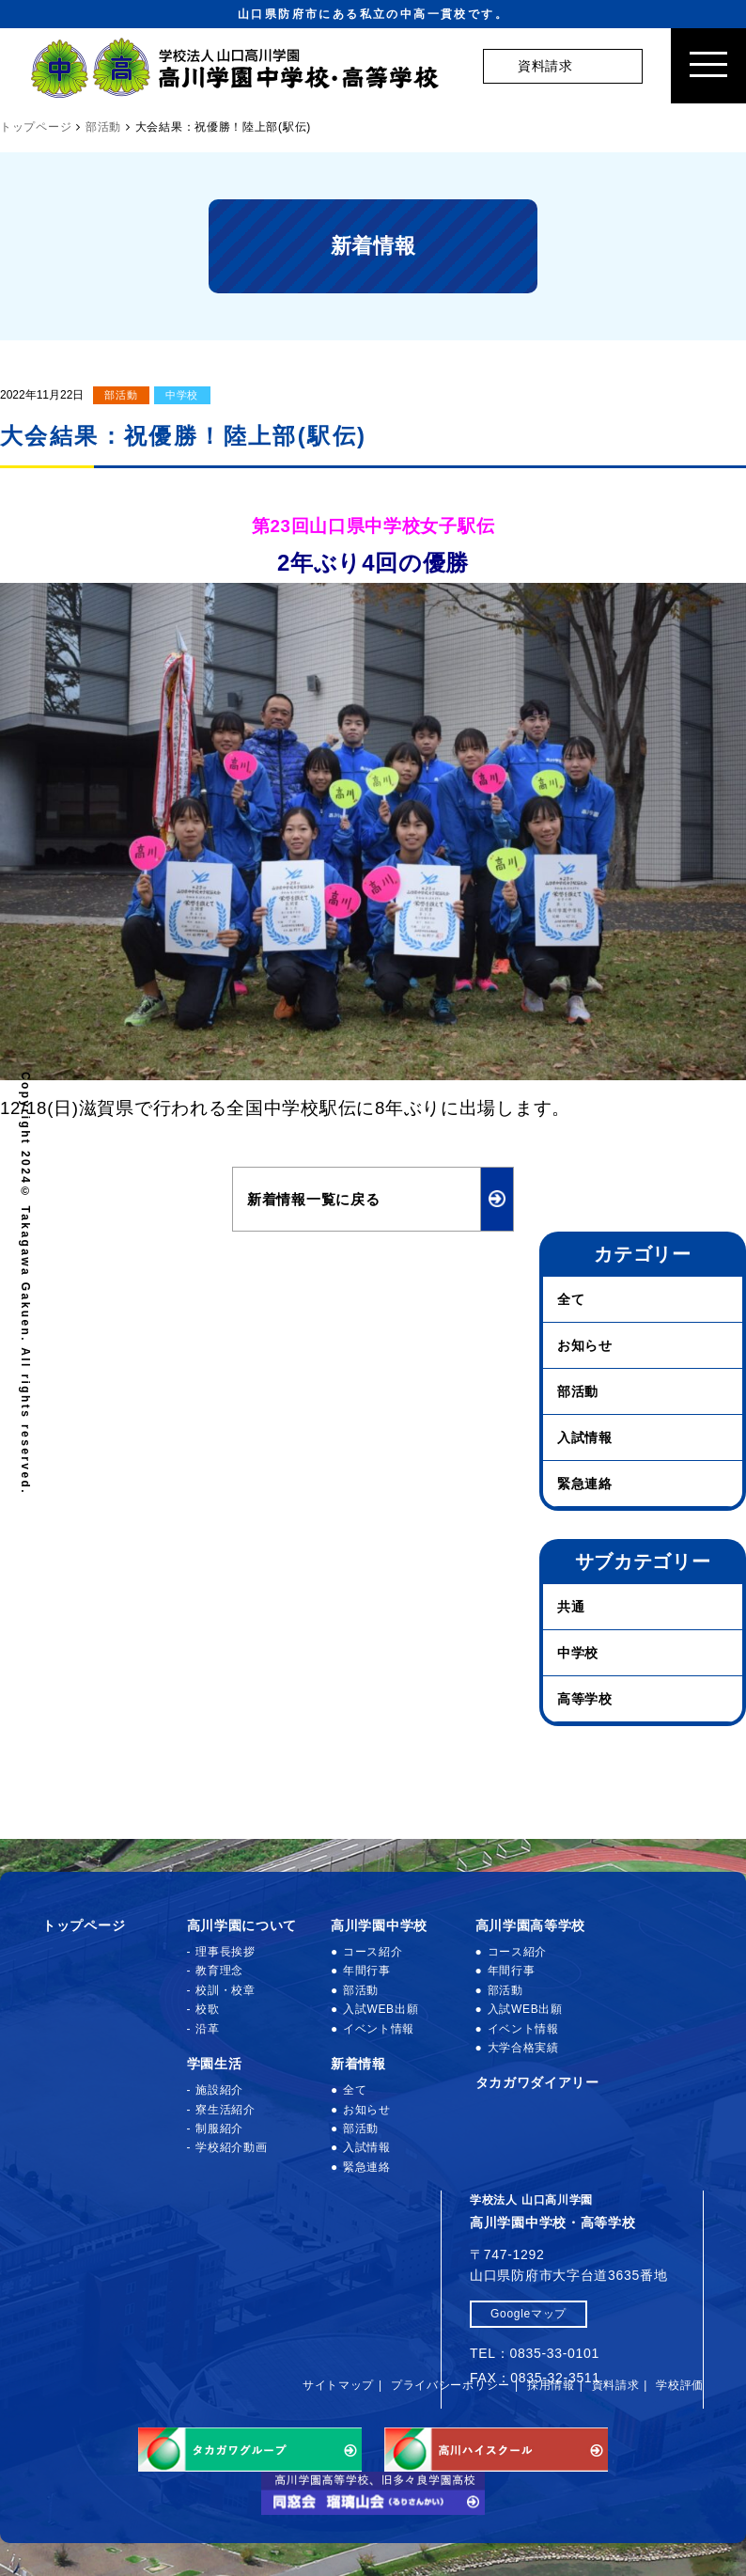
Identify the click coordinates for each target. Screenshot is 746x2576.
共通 (570, 1606)
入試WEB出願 (380, 2009)
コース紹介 (373, 1951)
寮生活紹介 (225, 2109)
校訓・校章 (225, 1990)
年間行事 (367, 1970)
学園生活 (214, 2063)
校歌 (207, 2009)
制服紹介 (219, 2128)
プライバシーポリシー (450, 2385)
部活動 (120, 395)
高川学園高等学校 (530, 1925)
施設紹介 (219, 2090)
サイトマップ (338, 2385)
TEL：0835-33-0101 (534, 2353)
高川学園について (242, 1925)
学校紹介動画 (231, 2147)
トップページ (83, 1925)
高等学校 (585, 1698)
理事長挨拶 (225, 1951)
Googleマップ (528, 2313)
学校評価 (680, 2385)
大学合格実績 (523, 2047)
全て (570, 1299)
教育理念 (219, 1970)
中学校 (181, 395)
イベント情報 (378, 2028)
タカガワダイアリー (537, 2082)
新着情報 (358, 2063)
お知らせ (585, 1345)
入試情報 (585, 1437)
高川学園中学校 (379, 1925)
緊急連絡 (585, 1483)
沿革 (207, 2028)
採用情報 (551, 2385)
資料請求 (616, 2385)
